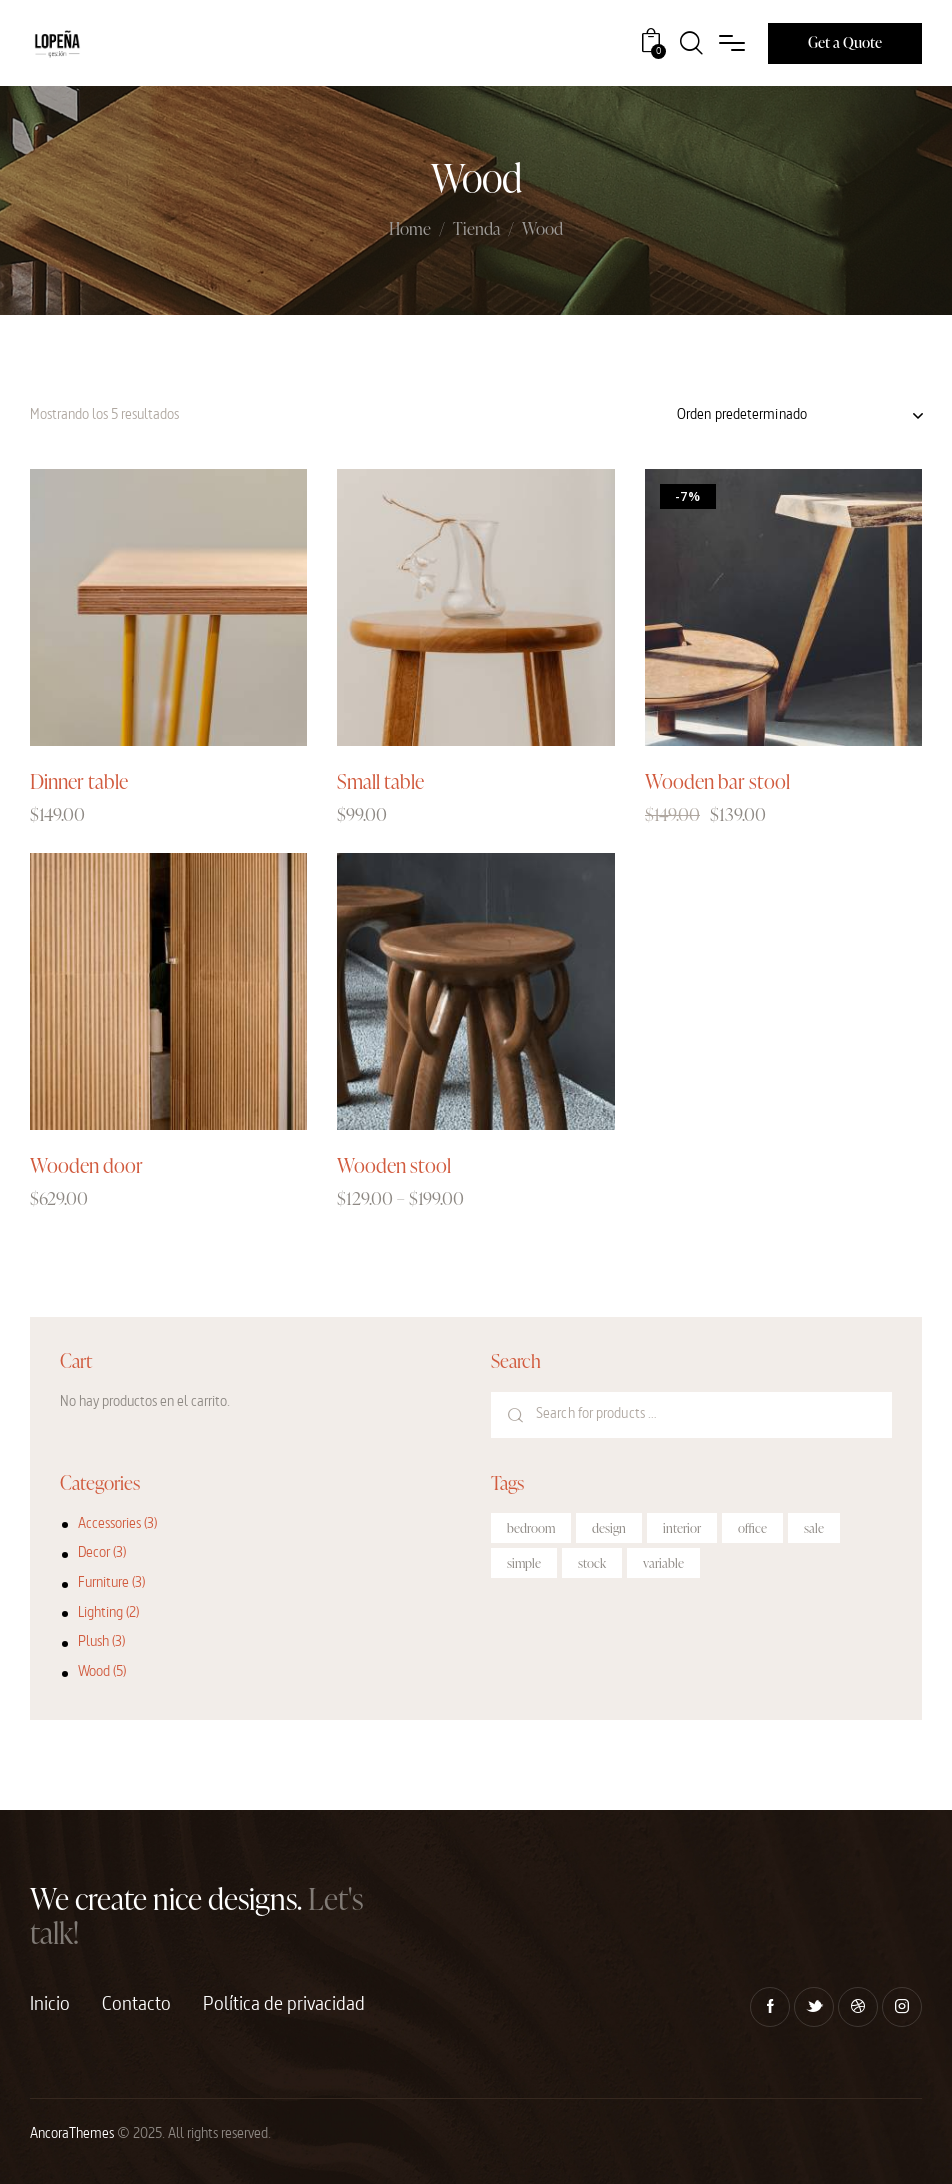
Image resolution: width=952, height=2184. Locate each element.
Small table (380, 781)
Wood (94, 1672)
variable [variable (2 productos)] (663, 1563)
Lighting (100, 1613)
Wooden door (86, 1165)
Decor (94, 1553)
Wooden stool (394, 1165)
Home (410, 230)
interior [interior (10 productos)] (682, 1528)
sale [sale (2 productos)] (814, 1528)
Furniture (103, 1583)
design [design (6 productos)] (609, 1528)
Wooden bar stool (717, 781)
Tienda (477, 230)
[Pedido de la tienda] (799, 416)
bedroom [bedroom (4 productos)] (531, 1528)
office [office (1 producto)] (752, 1528)
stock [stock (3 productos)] (592, 1563)
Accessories (109, 1524)
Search (515, 1415)
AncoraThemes (72, 2134)
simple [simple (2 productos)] (524, 1563)
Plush (93, 1642)
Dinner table (79, 781)
